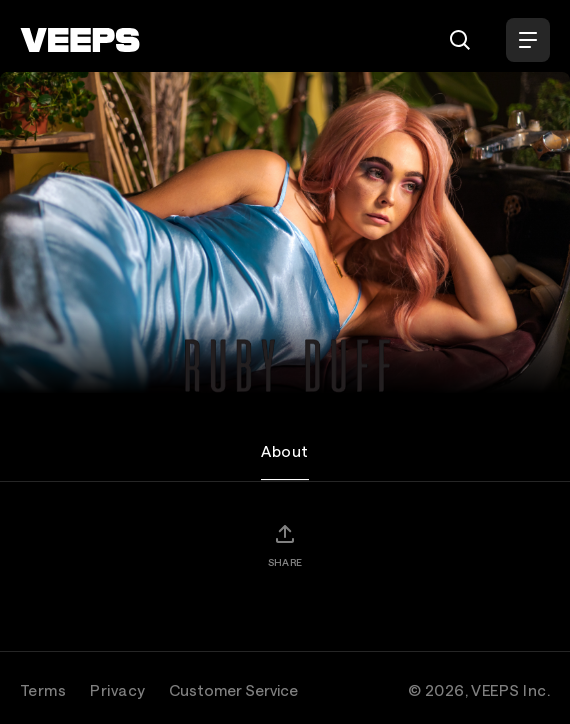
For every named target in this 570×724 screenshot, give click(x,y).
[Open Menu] (528, 40)
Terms (43, 690)
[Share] (285, 545)
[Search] (460, 40)
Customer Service (233, 690)
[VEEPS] (80, 40)
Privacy (117, 690)
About (284, 451)
